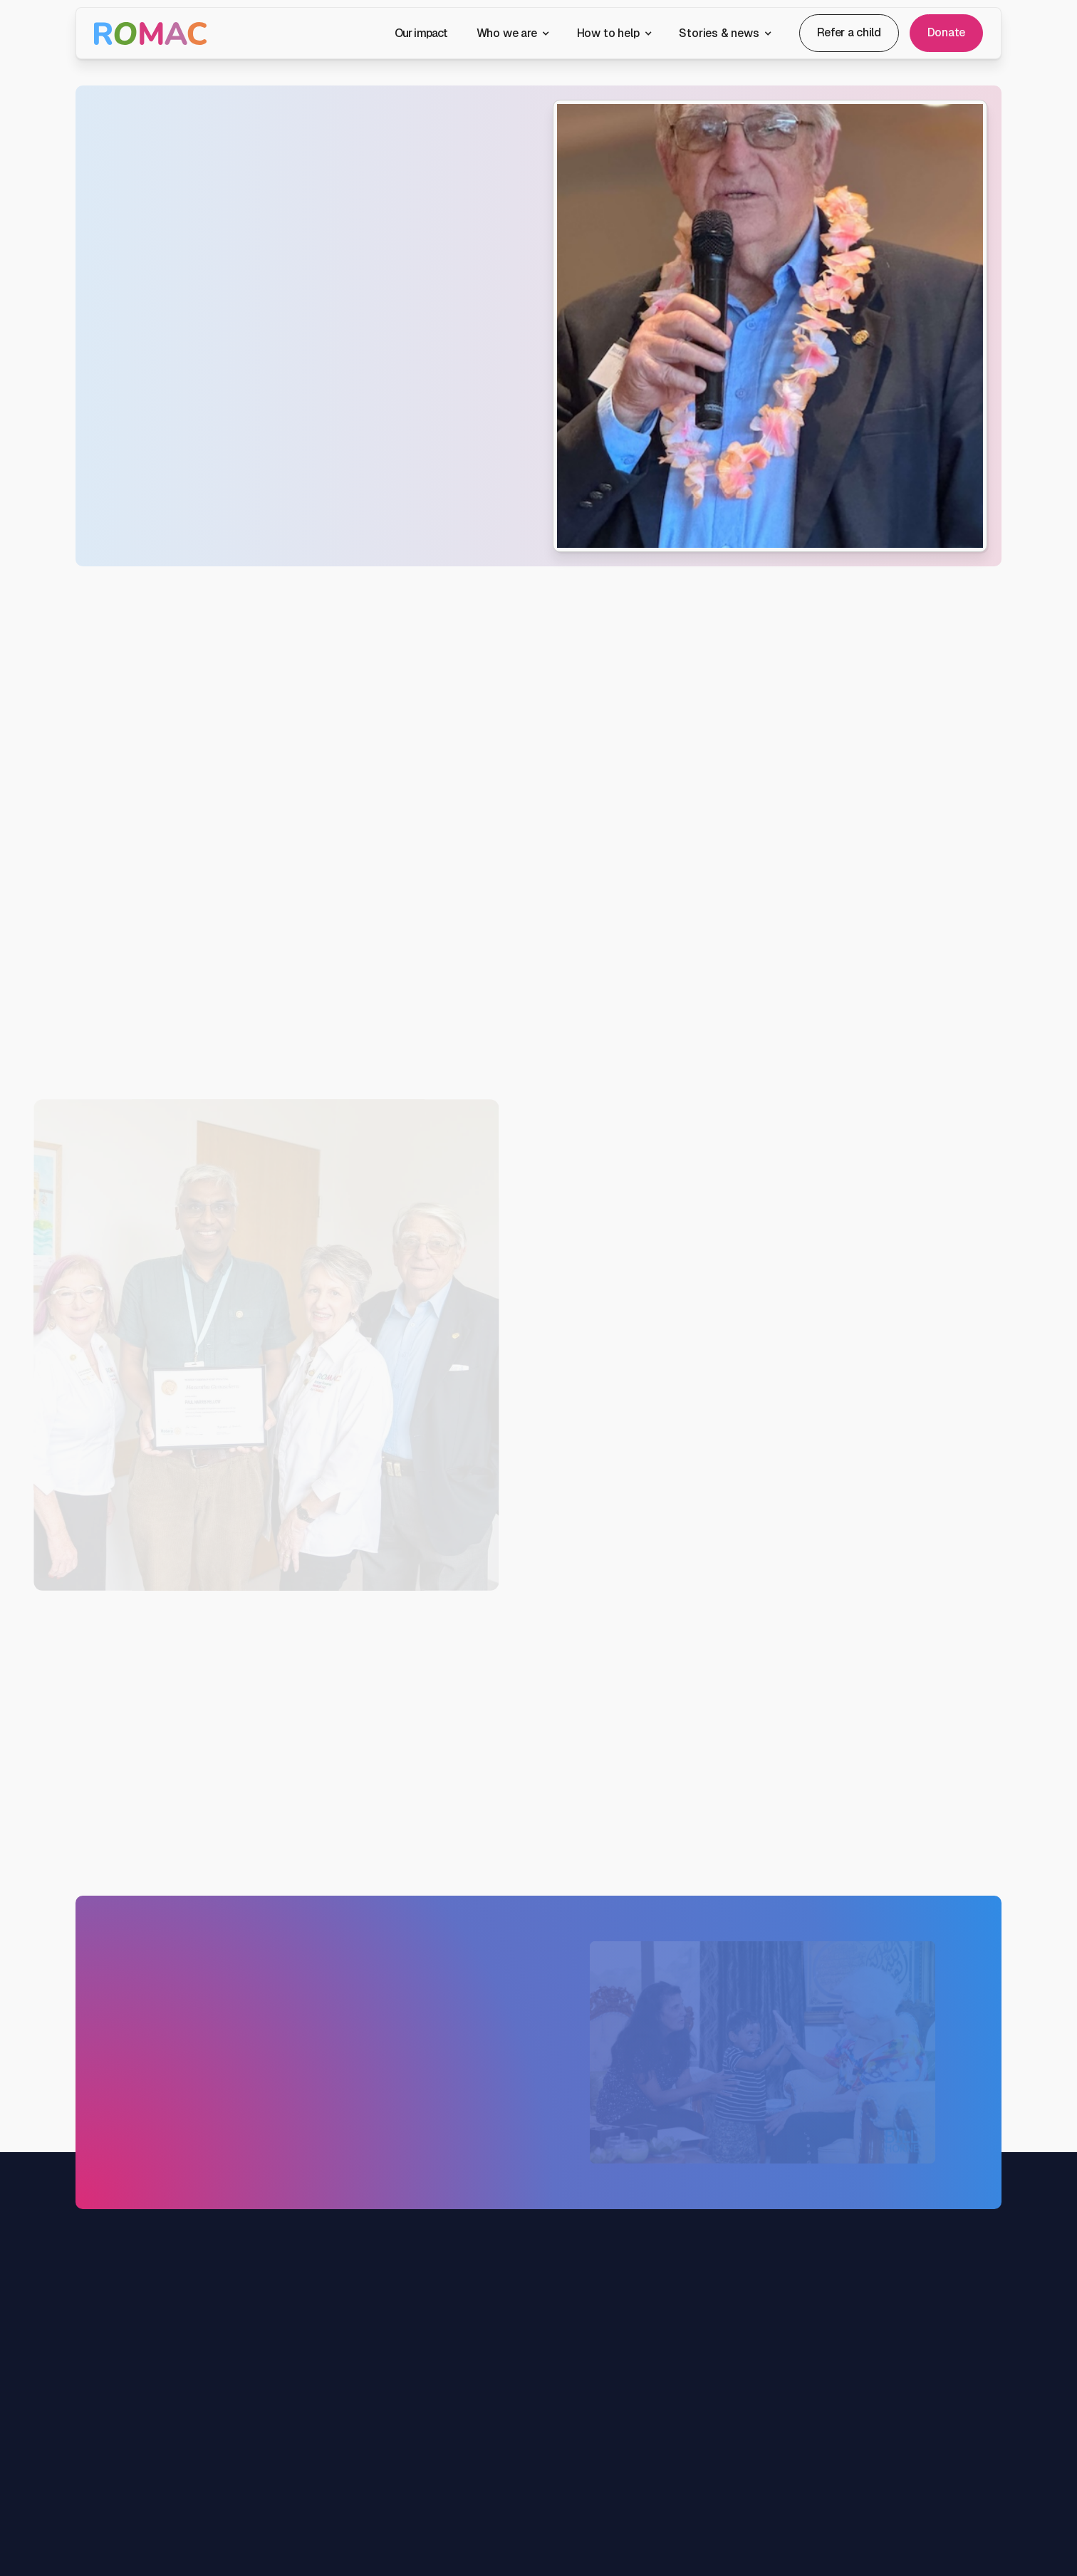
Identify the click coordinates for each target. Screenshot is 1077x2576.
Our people (425, 2451)
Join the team (430, 2507)
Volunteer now (529, 1800)
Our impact (421, 33)
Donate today (156, 2210)
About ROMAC (433, 2424)
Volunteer (582, 2409)
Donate (946, 32)
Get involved (588, 2382)
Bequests (581, 2493)
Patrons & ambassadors (454, 2479)
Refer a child (849, 32)
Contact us (163, 461)
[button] (512, 33)
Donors (576, 2465)
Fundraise (582, 2437)
